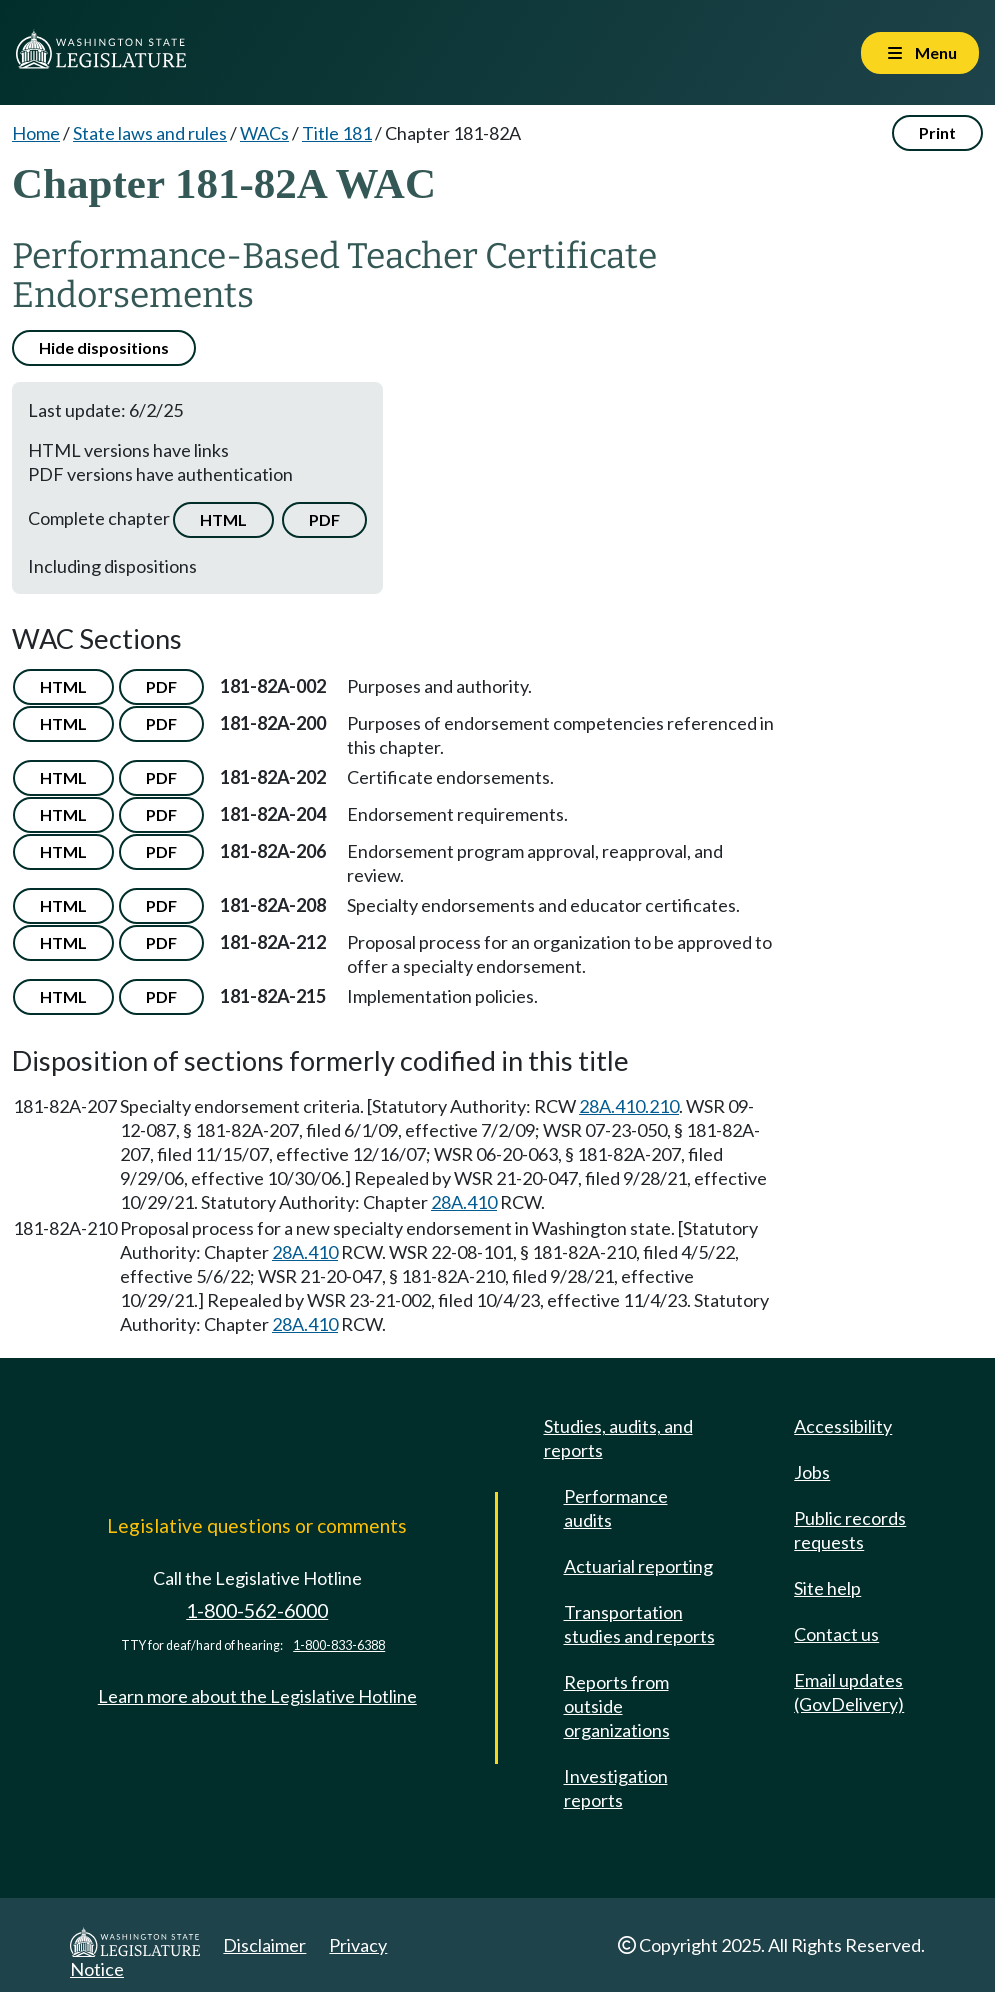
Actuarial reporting (638, 1566)
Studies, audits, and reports (618, 1438)
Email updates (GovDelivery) (849, 1692)
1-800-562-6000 (257, 1610)
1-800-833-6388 (339, 1645)
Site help (827, 1588)
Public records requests (850, 1530)
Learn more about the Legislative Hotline (257, 1696)
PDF (324, 519)
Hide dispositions (104, 347)
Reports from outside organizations (617, 1706)
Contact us (836, 1634)
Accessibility (843, 1426)
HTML (223, 519)
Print (937, 132)
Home (36, 133)
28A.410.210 (629, 1106)
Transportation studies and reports (639, 1624)
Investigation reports (616, 1788)
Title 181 (337, 133)
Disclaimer (264, 1945)
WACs (264, 133)
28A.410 (464, 1202)
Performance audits (616, 1508)
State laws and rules (150, 133)
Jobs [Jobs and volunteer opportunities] (812, 1472)
